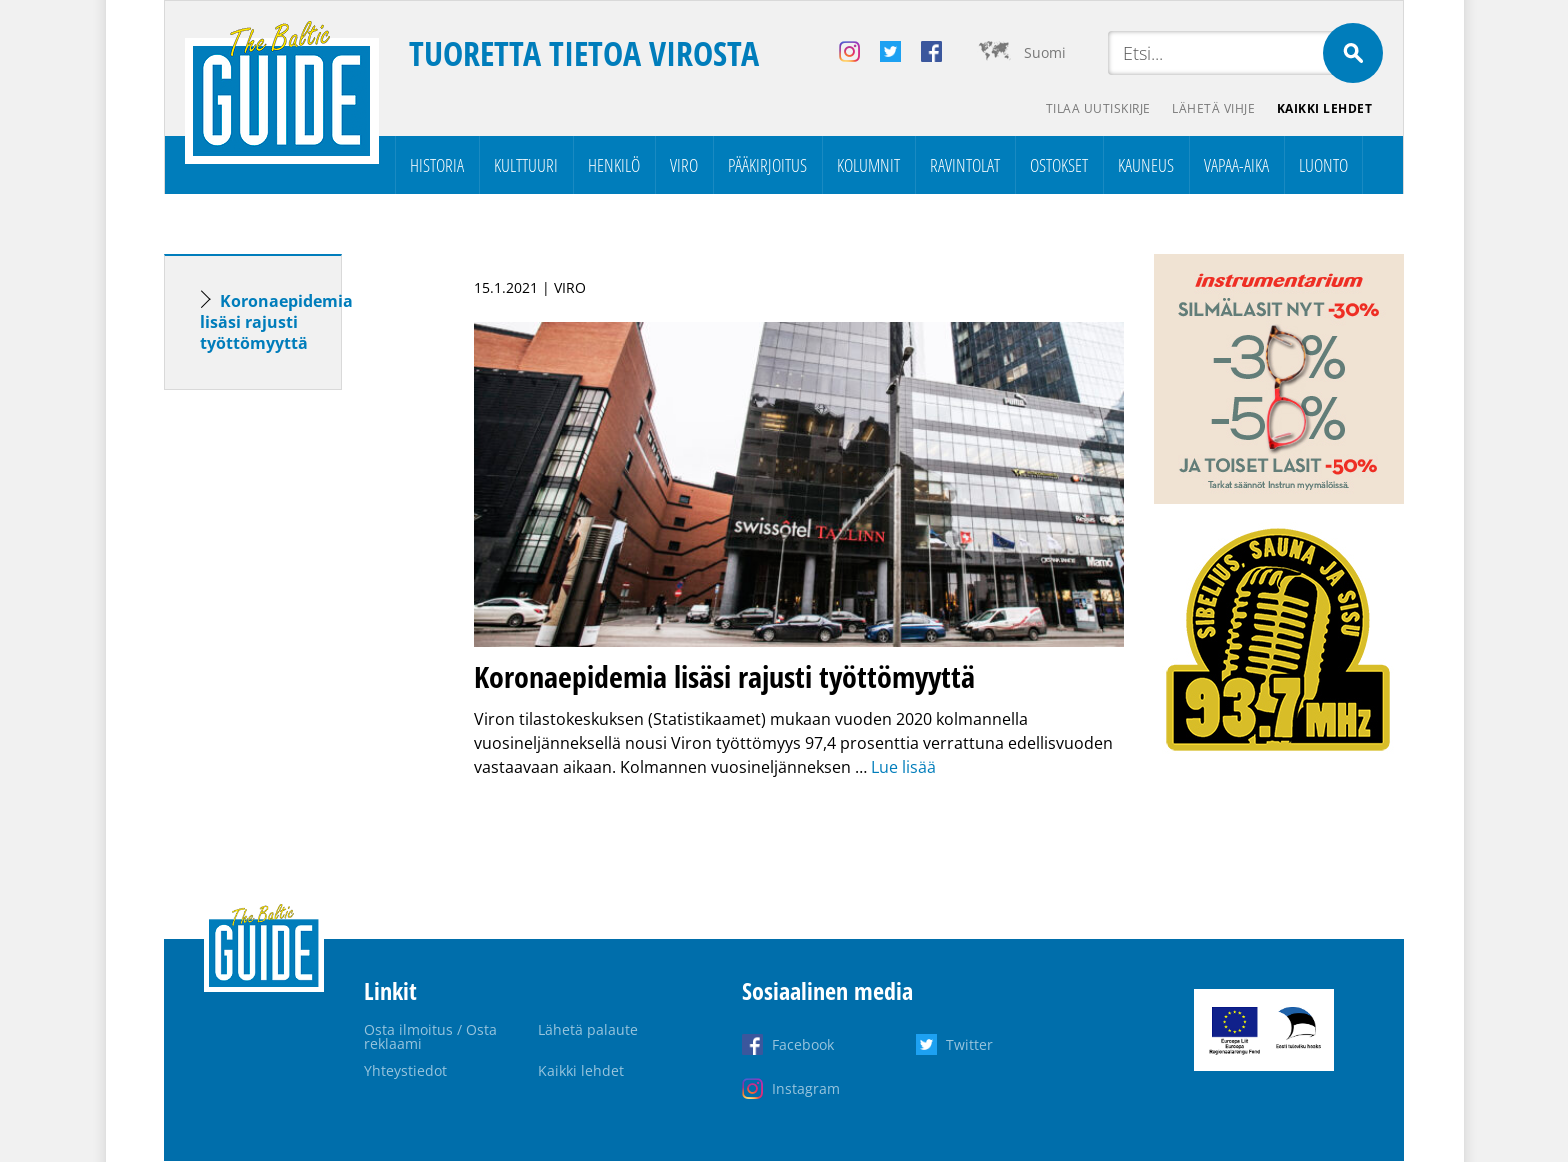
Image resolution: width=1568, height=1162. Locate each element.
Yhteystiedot (405, 1071)
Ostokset (1059, 166)
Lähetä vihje (1210, 110)
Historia (437, 166)
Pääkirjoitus (767, 166)
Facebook (803, 1045)
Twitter (969, 1045)
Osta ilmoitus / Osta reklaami (430, 1037)
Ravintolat (965, 166)
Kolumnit (868, 166)
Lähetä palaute (588, 1030)
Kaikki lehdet (1324, 110)
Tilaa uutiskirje (1092, 110)
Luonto (1323, 166)
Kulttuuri (526, 166)
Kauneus (1146, 166)
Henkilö (614, 166)
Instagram (806, 1089)
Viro (684, 166)
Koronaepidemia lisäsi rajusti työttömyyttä (276, 323)
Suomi (1045, 52)
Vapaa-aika (1236, 166)
